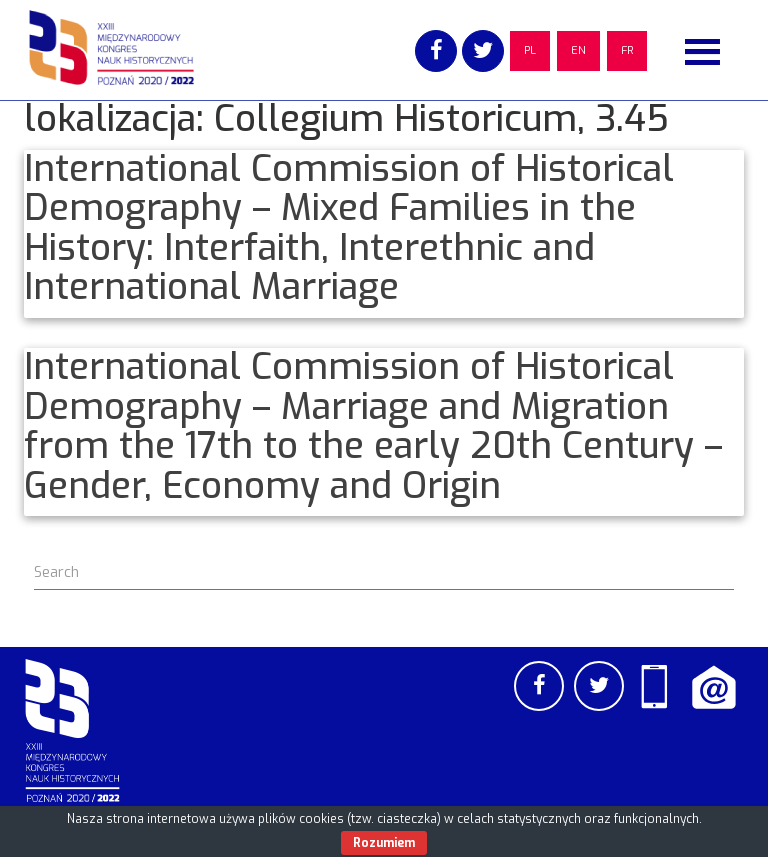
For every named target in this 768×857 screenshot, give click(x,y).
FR (627, 50)
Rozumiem (384, 843)
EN (578, 50)
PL (530, 50)
